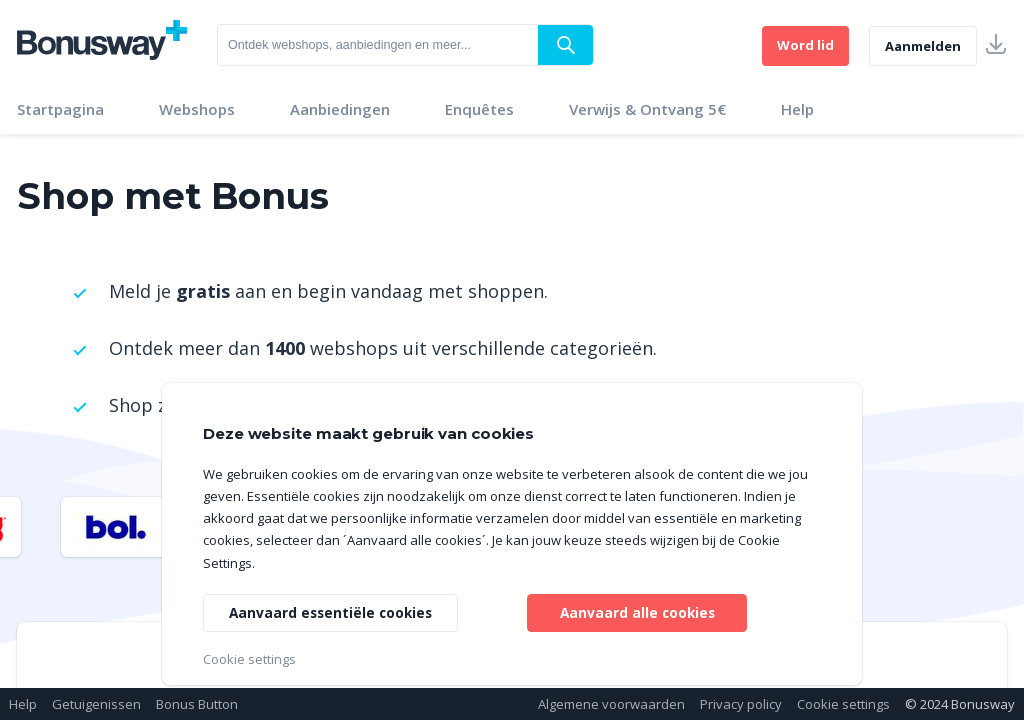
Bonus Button (197, 704)
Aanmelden (923, 46)
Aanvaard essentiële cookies (333, 611)
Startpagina (60, 109)
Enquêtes (479, 109)
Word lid (805, 45)
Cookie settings (843, 704)
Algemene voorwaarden (611, 704)
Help (797, 109)
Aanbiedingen (340, 109)
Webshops (197, 109)
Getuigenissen (96, 704)
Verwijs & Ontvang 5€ (647, 109)
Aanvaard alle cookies (637, 611)
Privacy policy (741, 704)
